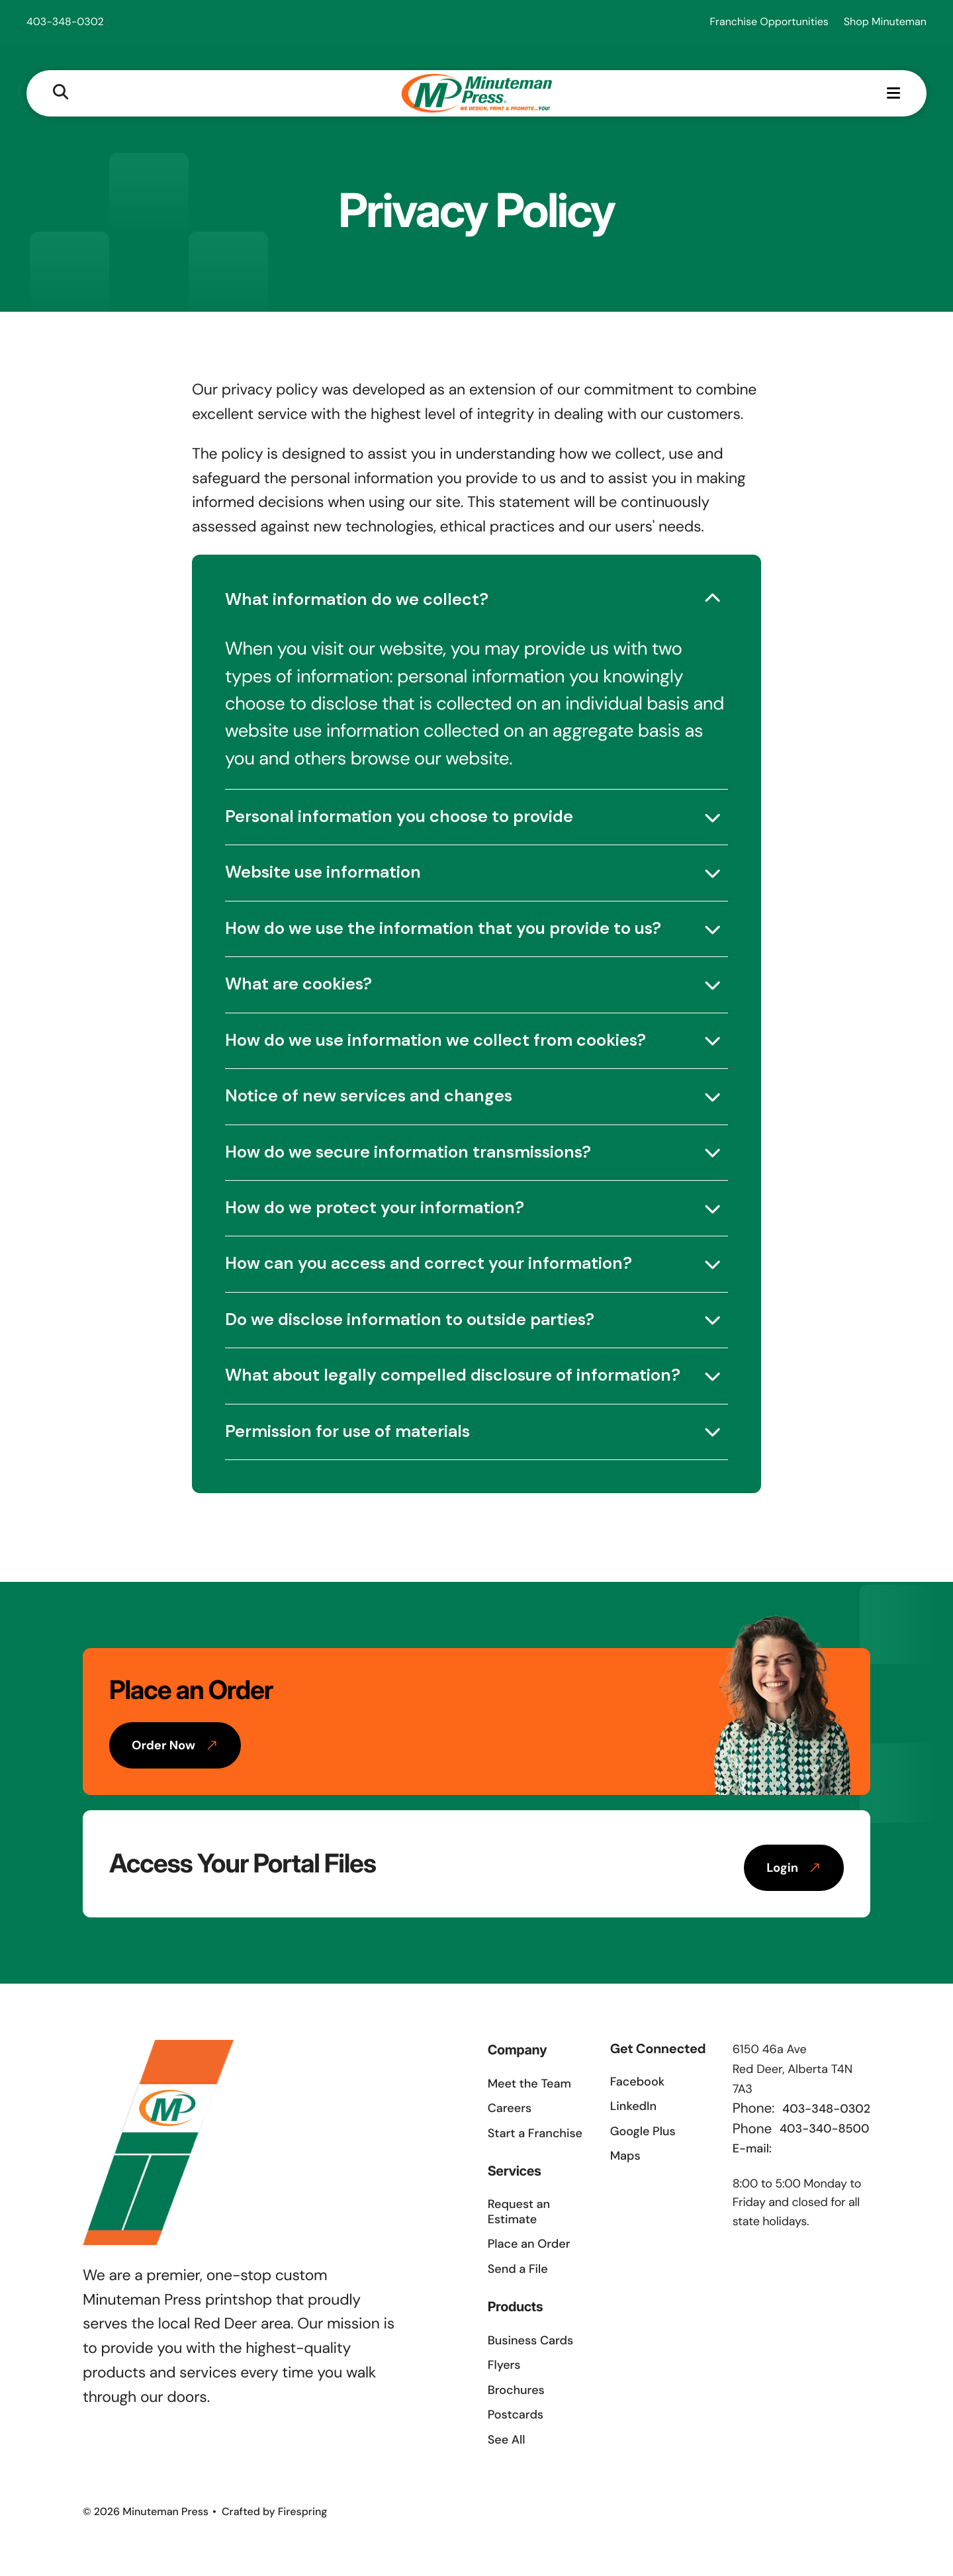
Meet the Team (529, 2084)
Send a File (518, 2269)
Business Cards (530, 2340)
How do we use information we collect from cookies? (435, 1040)
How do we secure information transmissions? (408, 1152)
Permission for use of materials (347, 1431)
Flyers (504, 2365)
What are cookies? (298, 984)
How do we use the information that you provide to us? (443, 928)
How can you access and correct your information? (428, 1263)
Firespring (303, 2511)
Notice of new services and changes (368, 1096)
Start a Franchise (535, 2133)
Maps (625, 2156)
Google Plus (643, 2131)
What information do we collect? (356, 599)
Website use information (323, 872)
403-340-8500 (825, 2129)
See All (506, 2440)
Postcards (515, 2414)
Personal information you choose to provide (399, 816)
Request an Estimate (519, 2211)
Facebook (637, 2082)
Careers (509, 2108)
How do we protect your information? (374, 1208)
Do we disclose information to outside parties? (409, 1319)
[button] (60, 93)
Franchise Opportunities (769, 21)
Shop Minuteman (885, 21)
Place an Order (529, 2244)
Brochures (516, 2390)
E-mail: (752, 2148)
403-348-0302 (65, 21)
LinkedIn (633, 2106)
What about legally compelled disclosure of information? (452, 1375)
